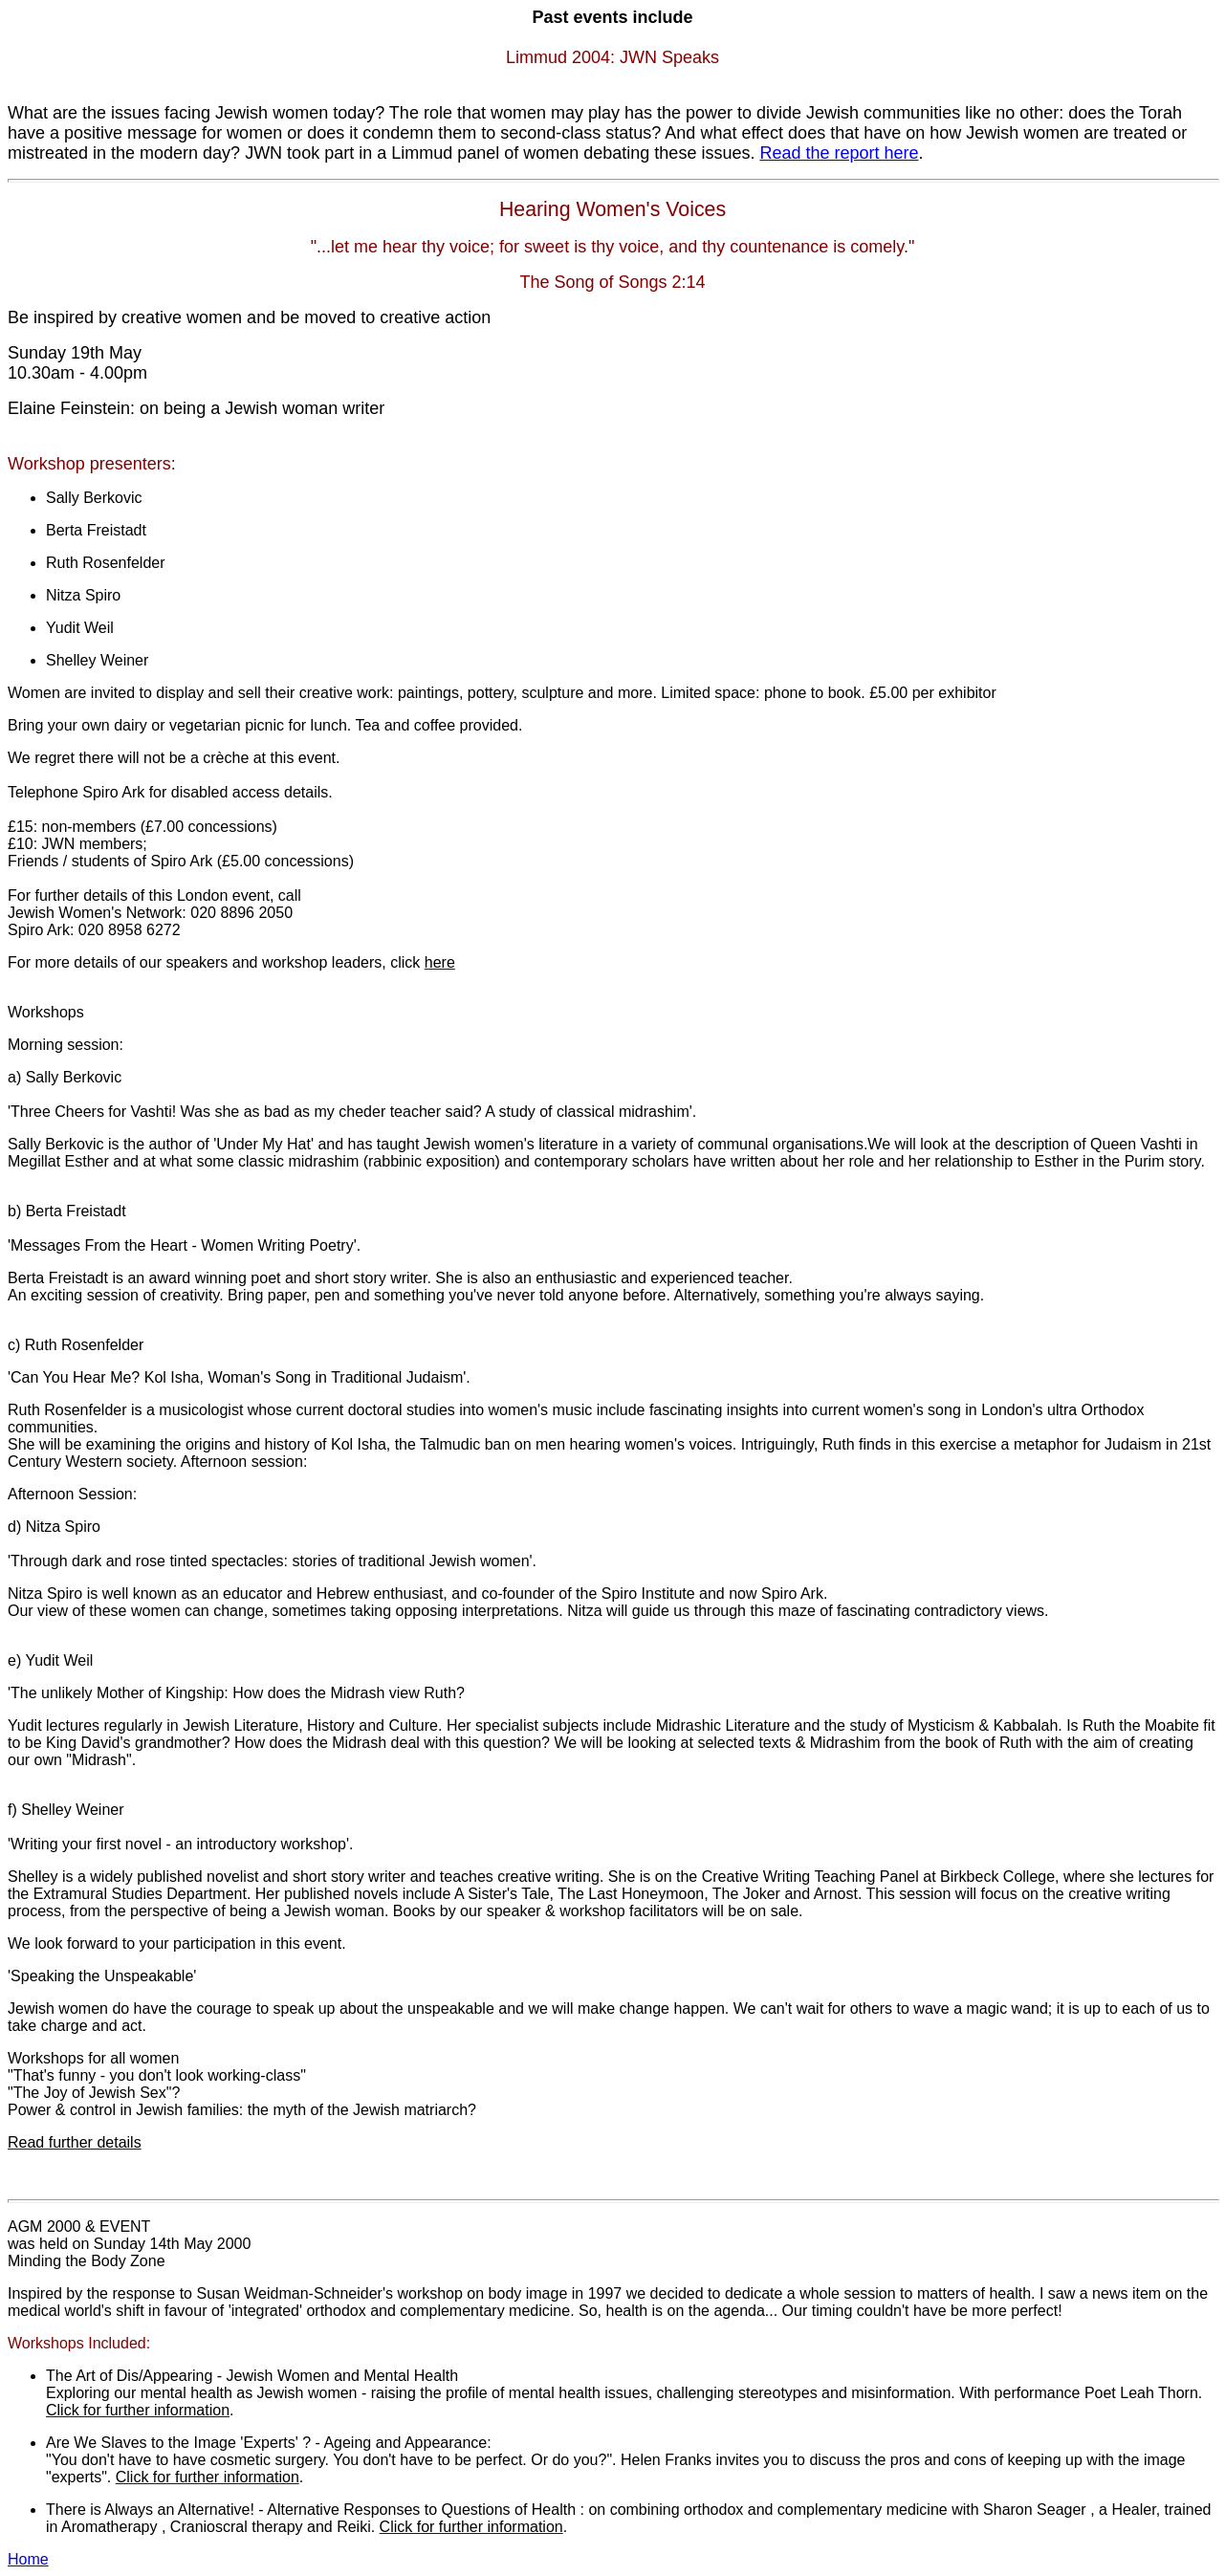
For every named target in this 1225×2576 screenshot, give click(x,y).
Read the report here (838, 153)
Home (28, 2559)
